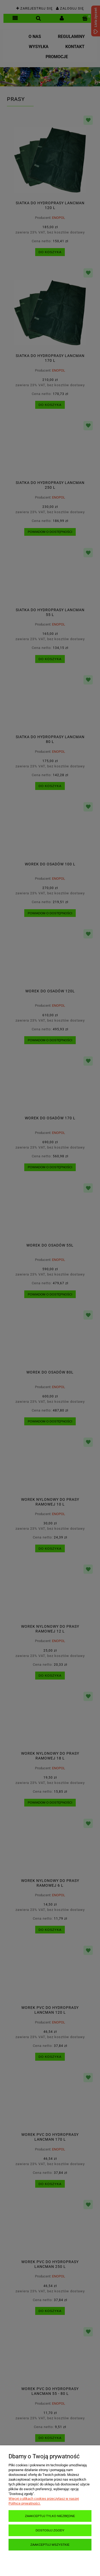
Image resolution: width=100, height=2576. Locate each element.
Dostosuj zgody (49, 2530)
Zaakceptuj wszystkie (50, 2544)
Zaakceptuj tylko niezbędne (50, 2516)
